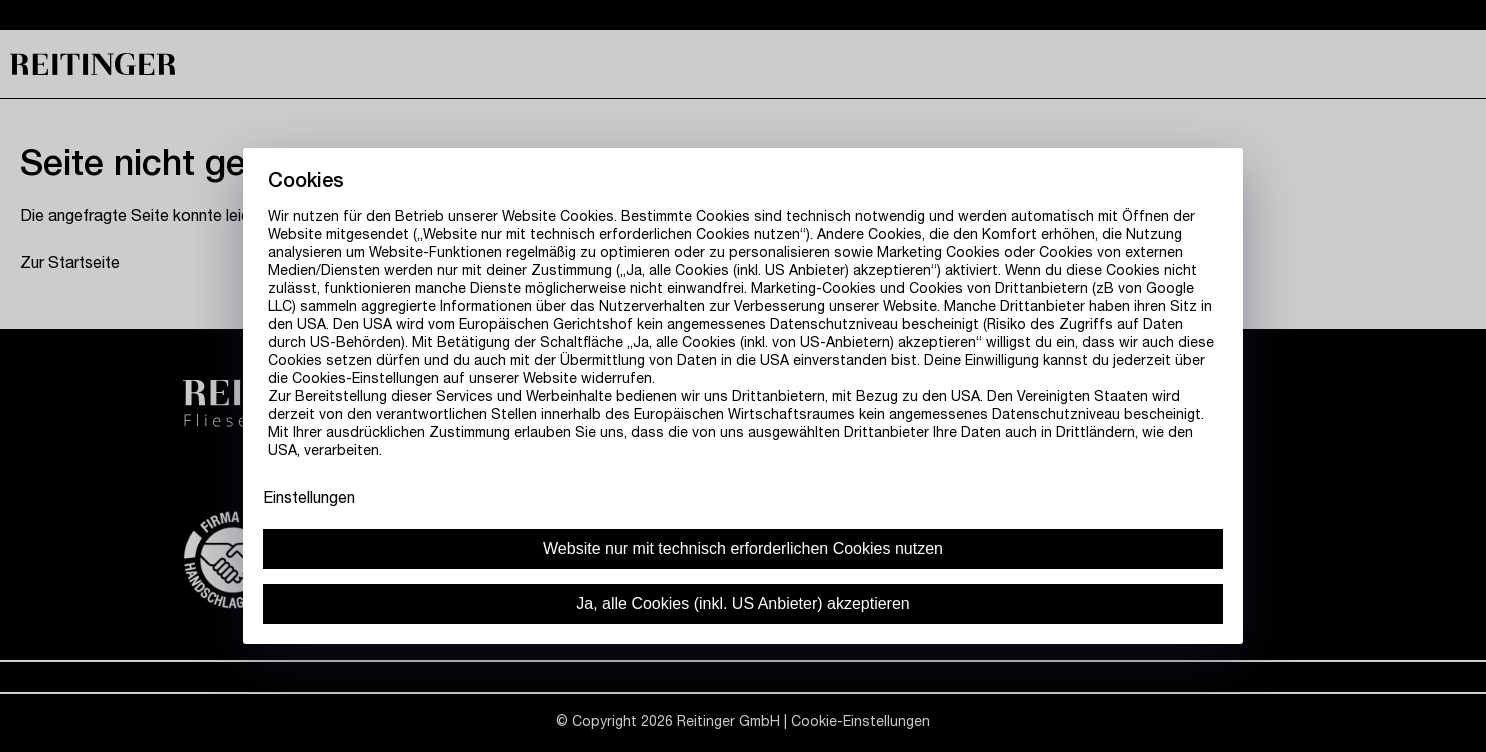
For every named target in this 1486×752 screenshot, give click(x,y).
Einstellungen (309, 500)
